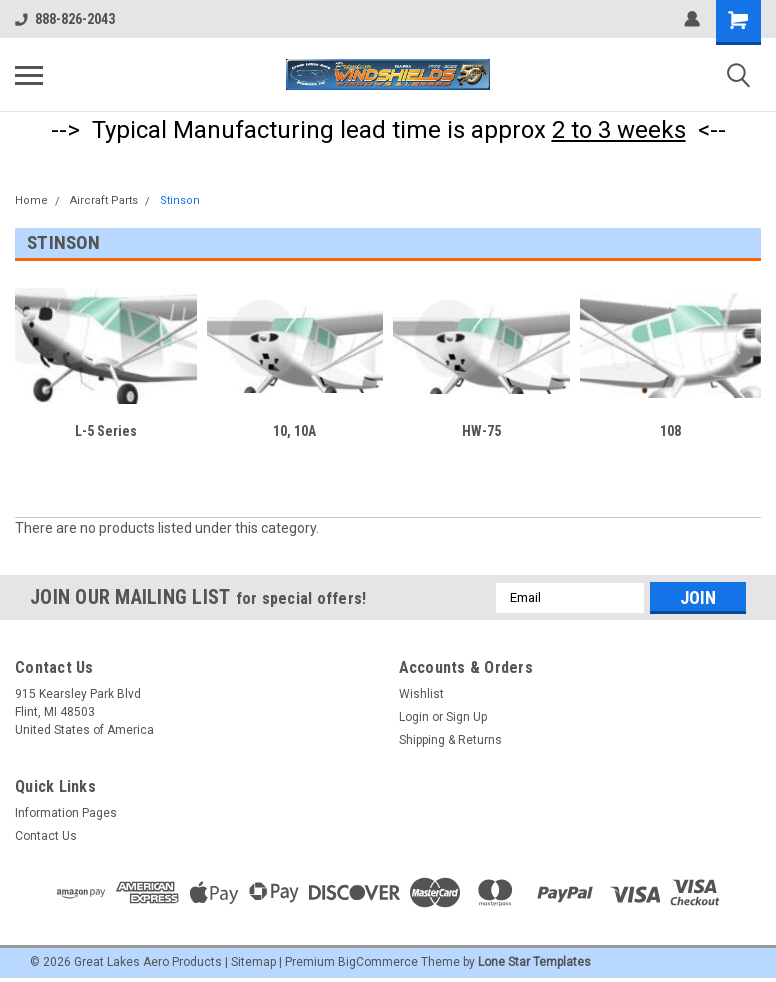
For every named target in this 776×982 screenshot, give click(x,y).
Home (31, 200)
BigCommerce (378, 962)
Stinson (180, 200)
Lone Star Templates (534, 962)
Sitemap (253, 962)
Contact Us (46, 836)
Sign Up (466, 717)
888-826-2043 (65, 19)
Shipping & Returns (450, 740)
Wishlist (421, 694)
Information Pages (66, 813)
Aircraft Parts (104, 200)
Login (414, 717)
